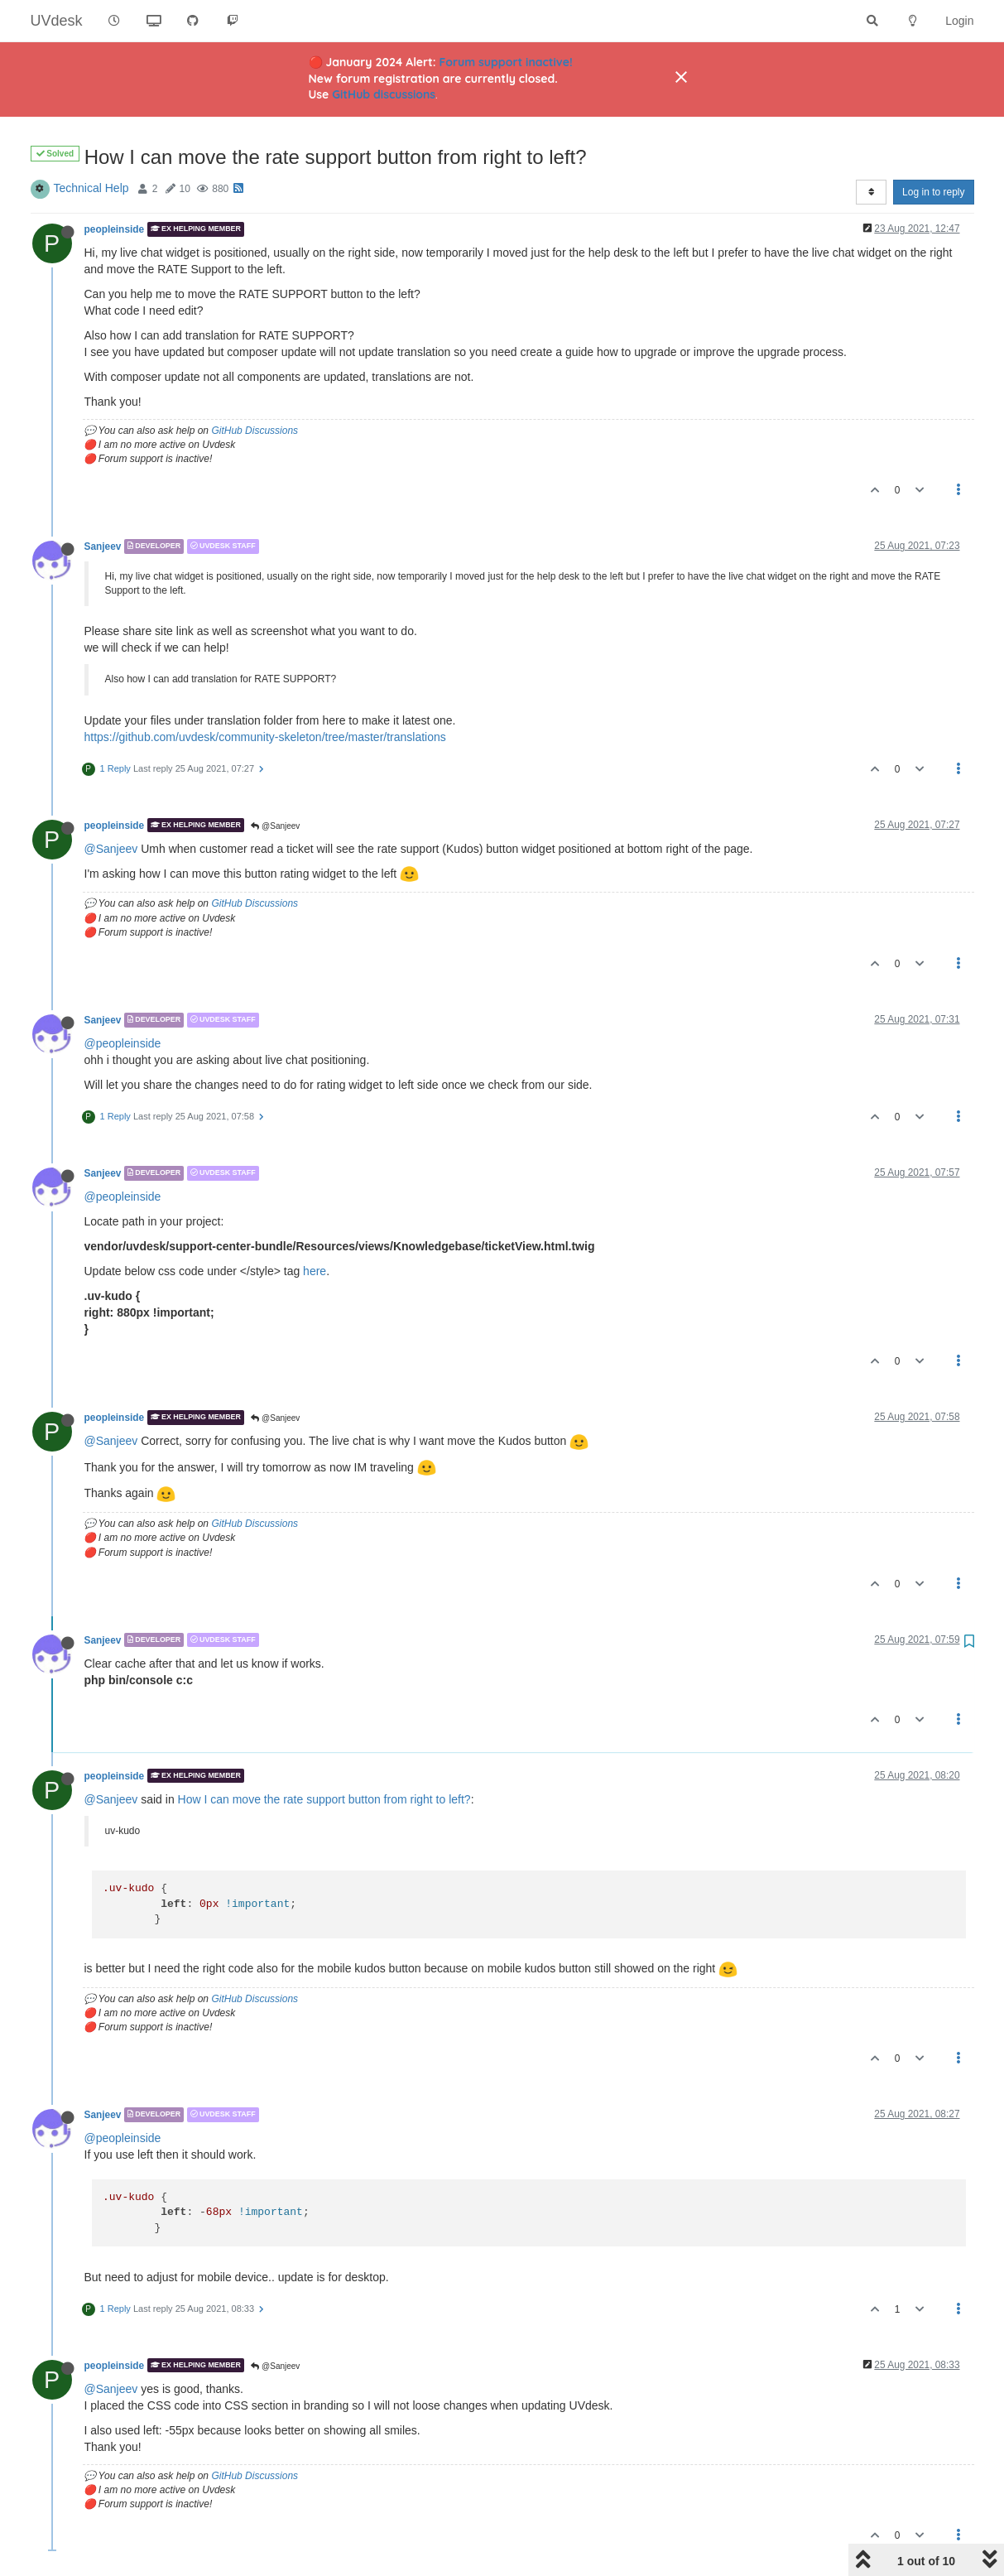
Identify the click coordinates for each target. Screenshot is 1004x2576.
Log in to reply (933, 192)
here (314, 1271)
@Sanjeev (275, 826)
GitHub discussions (383, 94)
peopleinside (114, 229)
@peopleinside (122, 1043)
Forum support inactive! (506, 62)
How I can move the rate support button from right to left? (324, 1799)
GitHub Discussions (254, 430)
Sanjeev (103, 546)
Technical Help (91, 188)
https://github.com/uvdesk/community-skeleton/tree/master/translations (265, 737)
